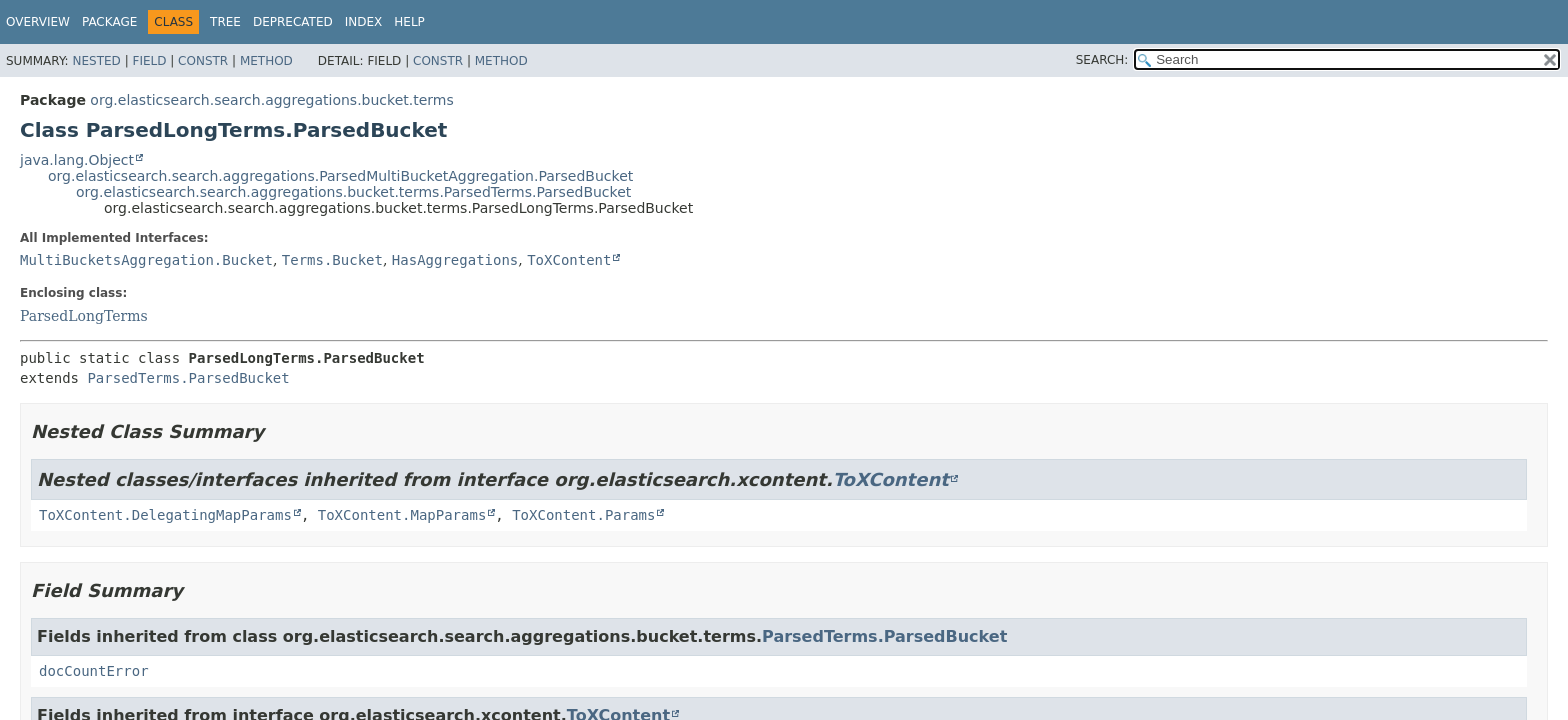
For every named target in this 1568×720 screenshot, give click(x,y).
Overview (38, 22)
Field (149, 61)
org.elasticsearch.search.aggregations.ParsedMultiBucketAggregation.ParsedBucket (340, 176)
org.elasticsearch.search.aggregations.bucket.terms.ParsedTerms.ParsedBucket (353, 192)
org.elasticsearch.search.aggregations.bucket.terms (271, 100)
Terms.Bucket (332, 260)
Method (266, 61)
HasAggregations (455, 260)
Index (364, 22)
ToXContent (569, 260)
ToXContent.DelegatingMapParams (165, 515)
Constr (203, 61)
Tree (225, 22)
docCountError (94, 671)
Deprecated (293, 22)
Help (409, 22)
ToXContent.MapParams (402, 515)
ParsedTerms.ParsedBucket (188, 378)
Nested (96, 61)
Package (109, 22)
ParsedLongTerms (84, 316)
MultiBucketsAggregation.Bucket (146, 260)
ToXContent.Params (583, 515)
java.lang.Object (77, 160)
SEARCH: (1102, 60)
